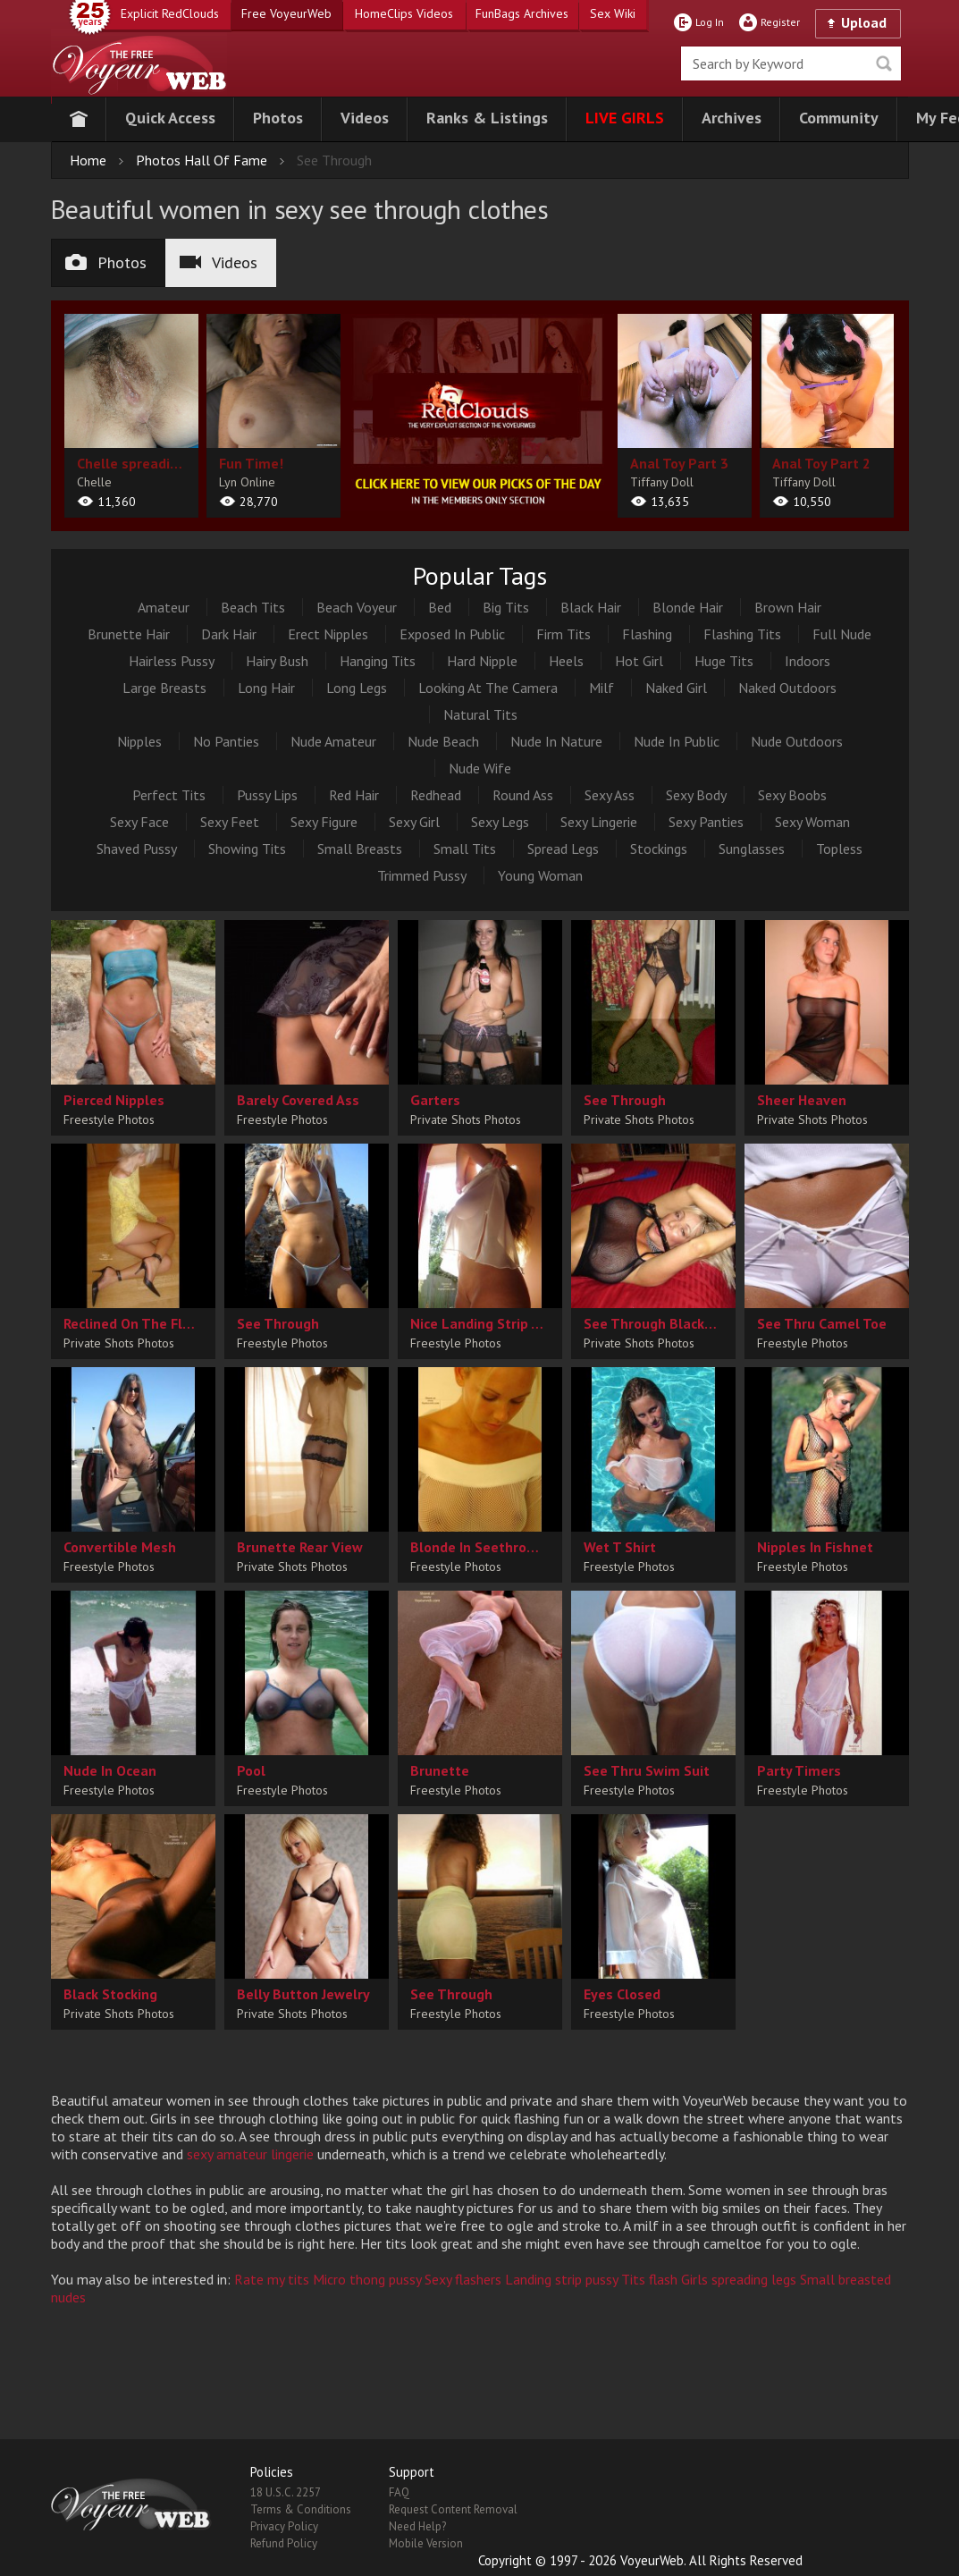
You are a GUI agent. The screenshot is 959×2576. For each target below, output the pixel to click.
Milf (601, 688)
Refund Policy (283, 2543)
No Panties (226, 741)
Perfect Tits (169, 795)
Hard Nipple (482, 661)
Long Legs (356, 688)
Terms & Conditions (300, 2509)
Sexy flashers (463, 2279)
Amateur (163, 607)
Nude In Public (676, 741)
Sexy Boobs (792, 795)
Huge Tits (723, 661)
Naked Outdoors (787, 688)
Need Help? (417, 2526)
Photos (106, 262)
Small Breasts (359, 848)
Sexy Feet (229, 822)
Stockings (658, 848)
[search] (791, 63)
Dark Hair (229, 634)
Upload (864, 22)
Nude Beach (443, 741)
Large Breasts (164, 688)
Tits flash (649, 2279)
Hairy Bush (277, 661)
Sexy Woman (812, 822)
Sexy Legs (500, 822)
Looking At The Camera (488, 688)
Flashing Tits (742, 634)
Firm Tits (563, 634)
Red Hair (354, 795)
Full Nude (841, 634)
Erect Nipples (328, 634)
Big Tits (506, 607)
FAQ (399, 2492)
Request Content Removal (453, 2509)
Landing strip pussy (561, 2279)
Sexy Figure (324, 822)
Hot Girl (639, 661)
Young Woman (540, 875)
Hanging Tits (378, 661)
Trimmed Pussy (422, 875)
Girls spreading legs (738, 2279)
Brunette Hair (129, 634)
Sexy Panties (706, 822)
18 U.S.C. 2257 (285, 2492)
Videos (218, 262)
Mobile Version (426, 2543)
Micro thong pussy (367, 2279)
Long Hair (266, 688)
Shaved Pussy (137, 848)
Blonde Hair (687, 607)
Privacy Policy (284, 2526)
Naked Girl (676, 688)
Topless (839, 848)
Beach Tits (253, 607)
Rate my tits (271, 2279)
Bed (439, 607)
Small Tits (464, 848)
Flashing (647, 634)
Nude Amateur (333, 741)
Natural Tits (480, 714)
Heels (566, 661)
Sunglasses (752, 848)
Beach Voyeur (356, 607)
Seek (884, 63)
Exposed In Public (452, 634)
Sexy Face (139, 822)
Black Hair (590, 607)
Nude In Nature (556, 741)
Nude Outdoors (797, 741)
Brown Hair (787, 607)
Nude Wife (480, 768)
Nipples (139, 741)
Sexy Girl (414, 822)
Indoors (807, 661)
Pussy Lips (267, 795)
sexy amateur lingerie (250, 2154)
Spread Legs (563, 848)
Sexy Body (696, 795)
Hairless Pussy (172, 661)
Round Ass (522, 795)
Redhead (435, 795)
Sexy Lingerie (598, 822)
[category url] (479, 412)
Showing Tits (247, 848)
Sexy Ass (610, 795)
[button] (170, 119)
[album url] (131, 416)
